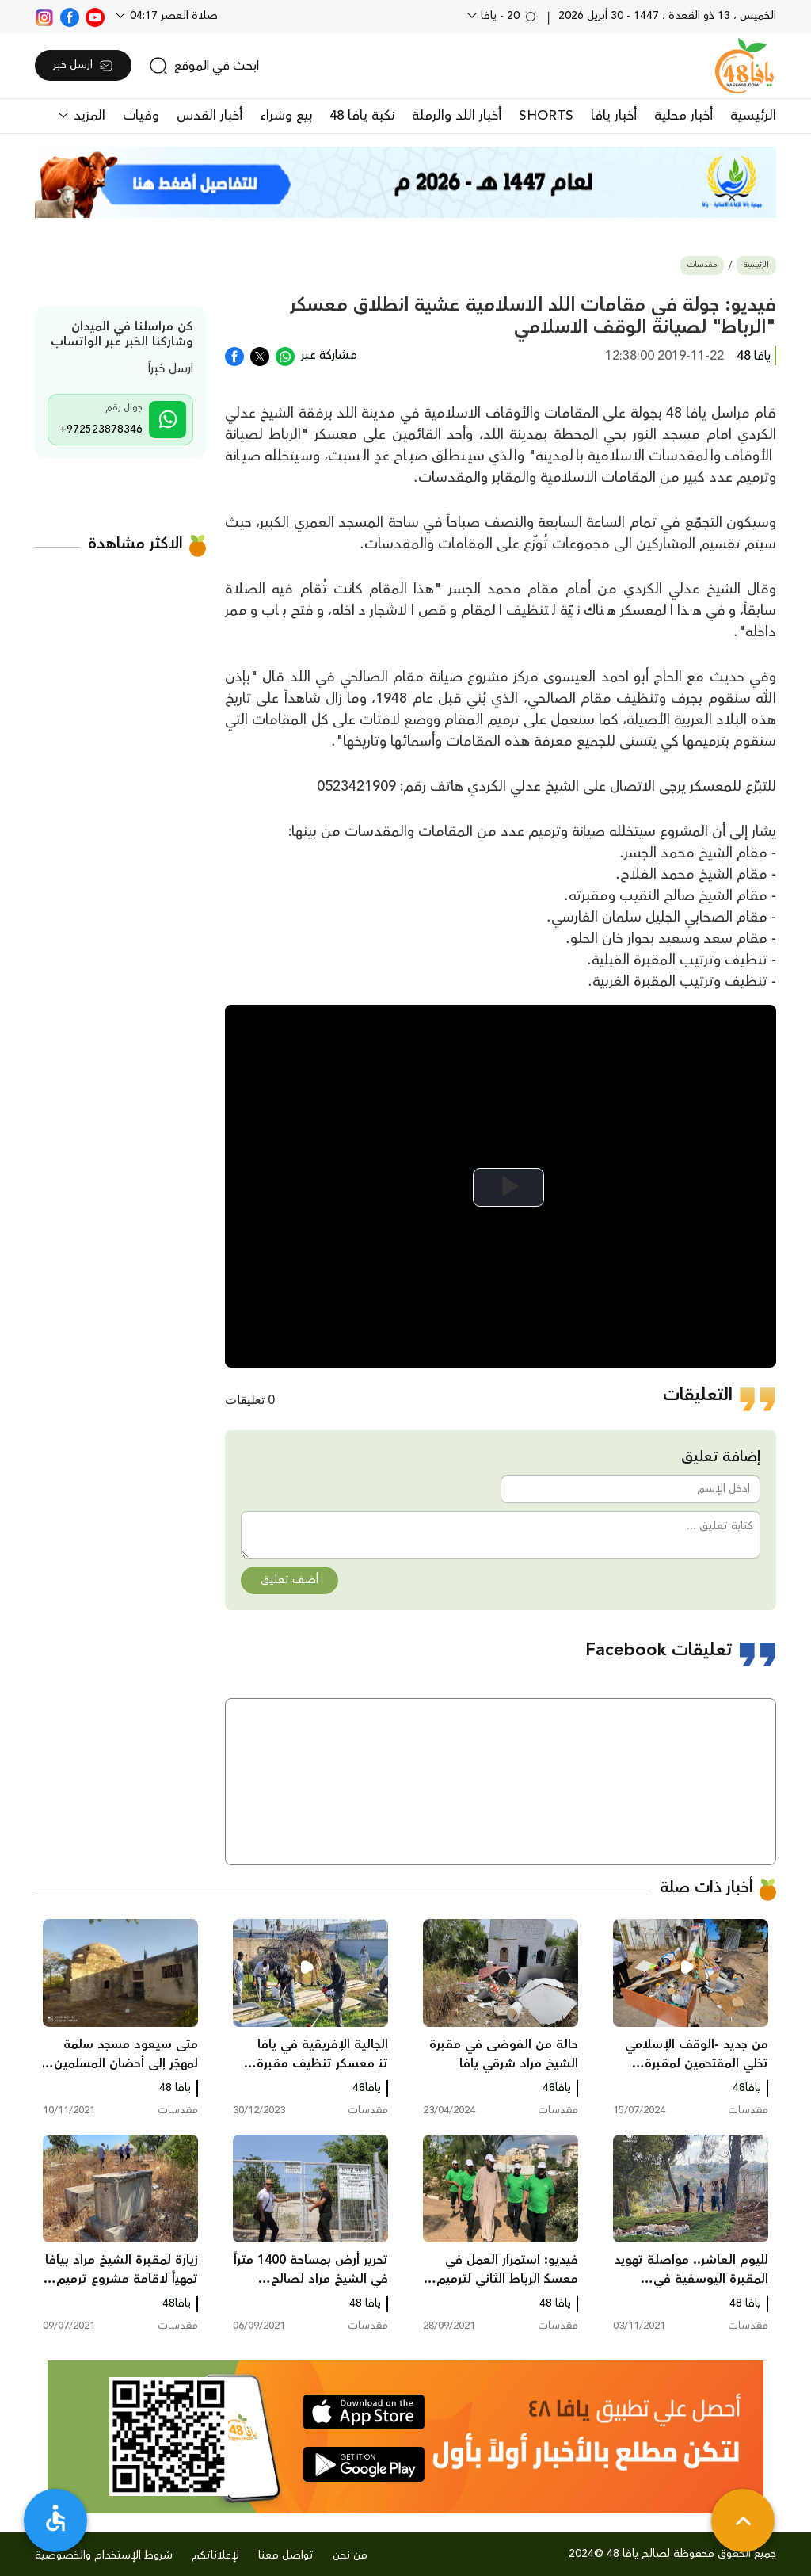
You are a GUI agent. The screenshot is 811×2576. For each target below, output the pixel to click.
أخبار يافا (614, 115)
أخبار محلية (683, 115)
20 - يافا (508, 16)
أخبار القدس (209, 115)
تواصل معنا (286, 2555)
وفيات (141, 115)
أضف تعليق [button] (289, 1580)
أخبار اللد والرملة (456, 115)
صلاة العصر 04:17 (172, 16)
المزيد (87, 115)
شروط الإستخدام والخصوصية (104, 2555)
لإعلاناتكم (215, 2555)
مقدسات (702, 265)
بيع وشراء (286, 115)
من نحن (350, 2555)
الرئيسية (753, 115)
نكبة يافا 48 (361, 115)
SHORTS (546, 115)
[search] (204, 65)
